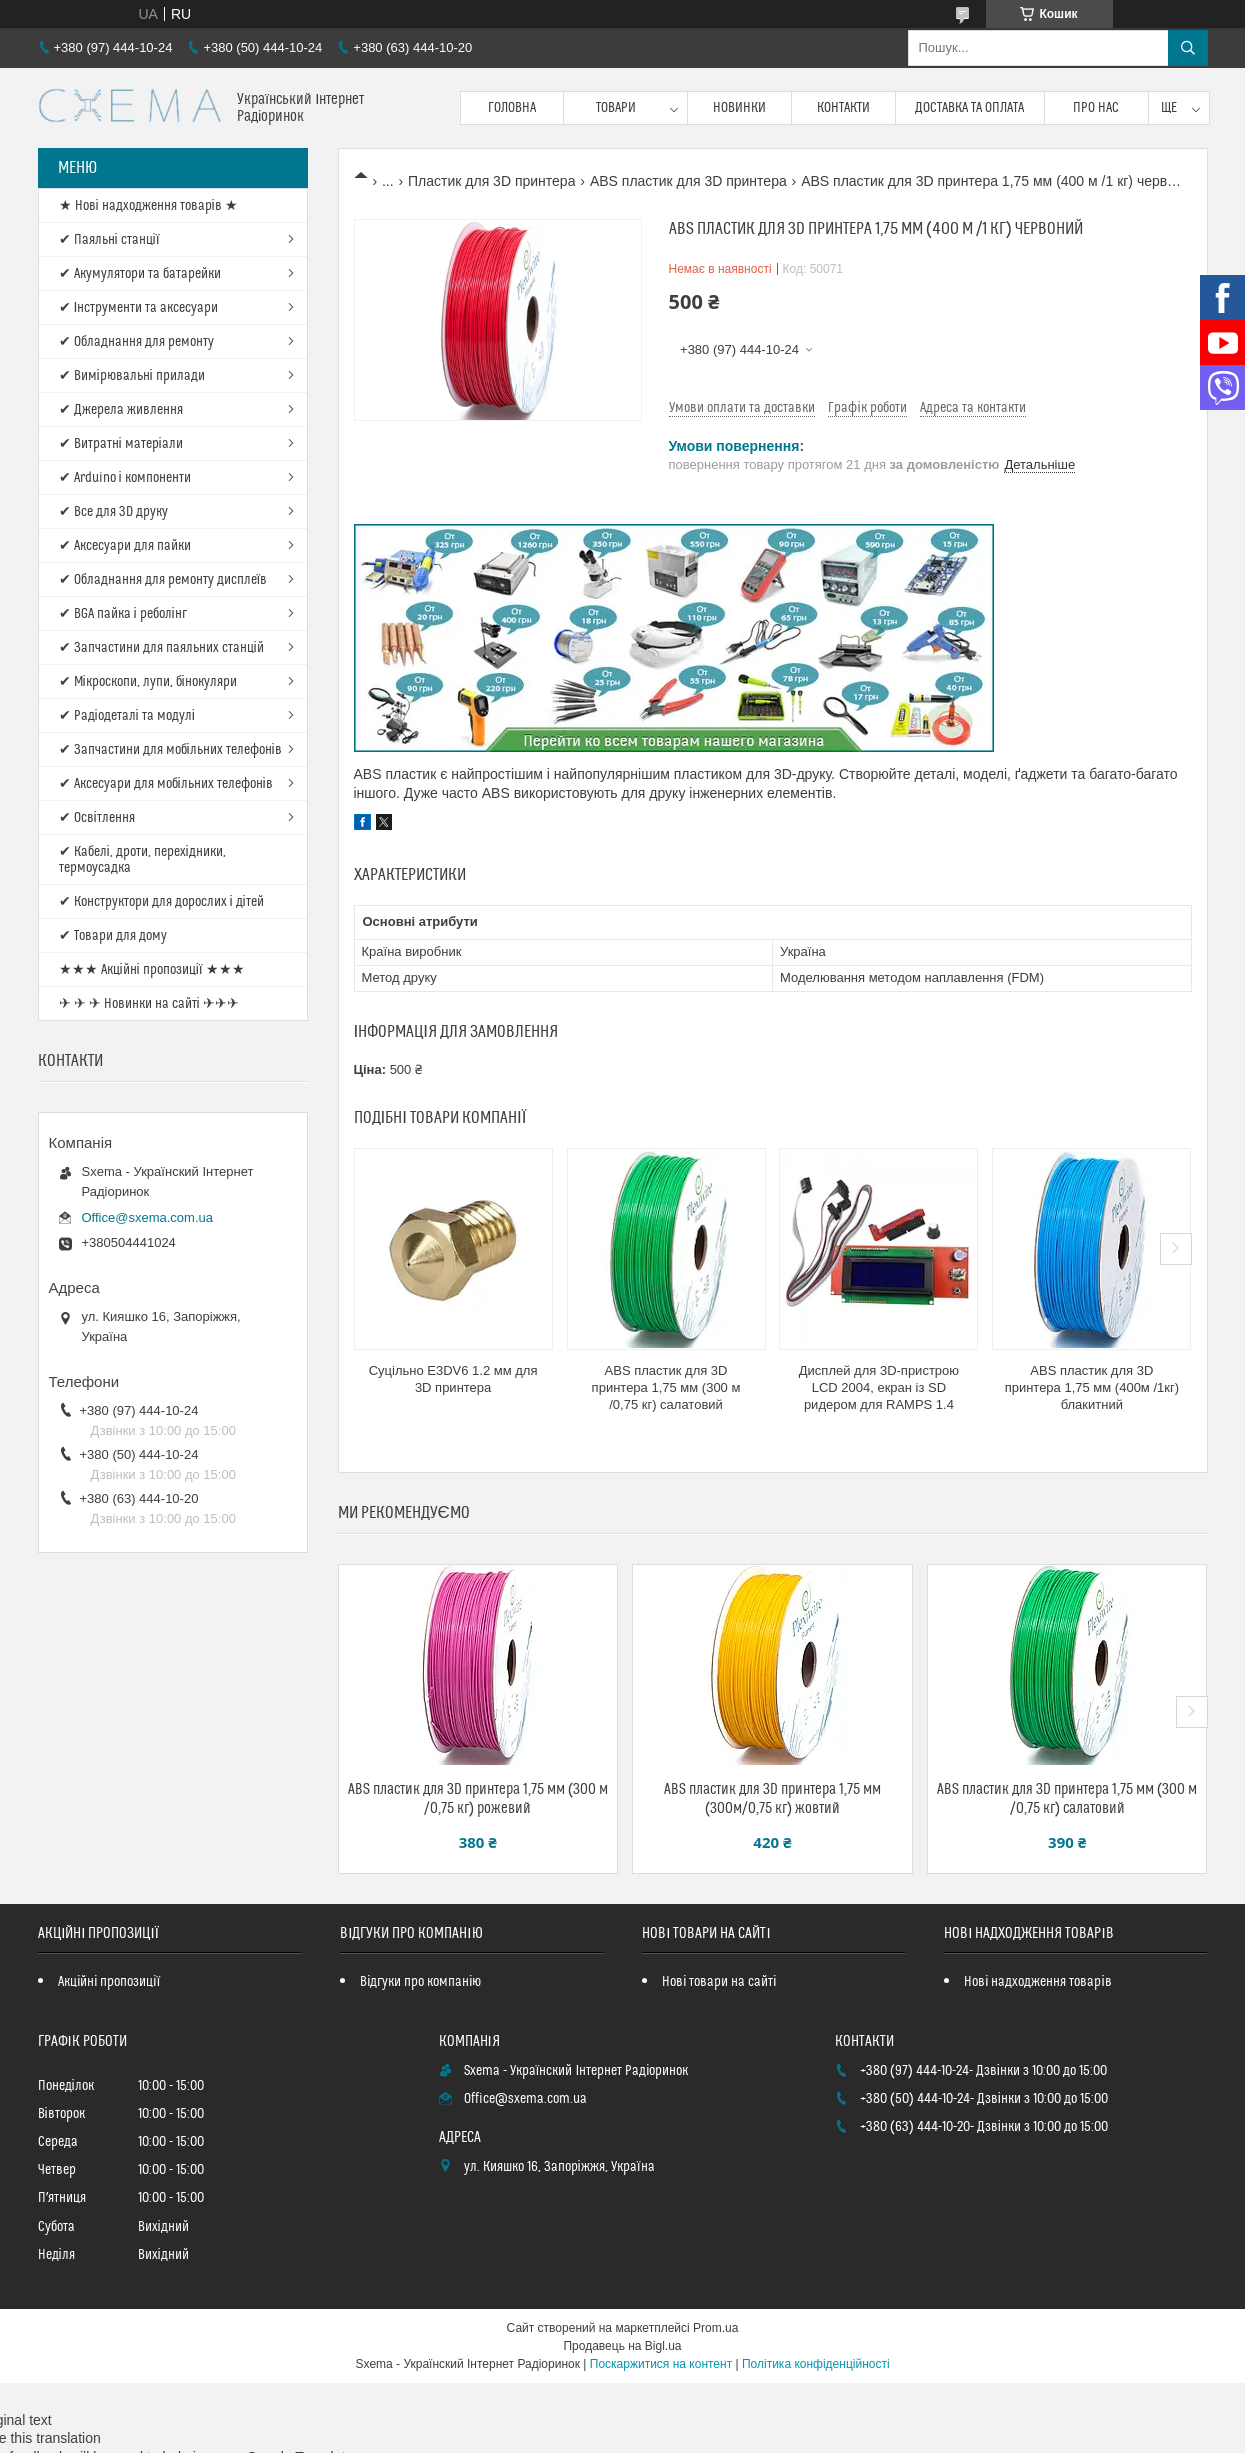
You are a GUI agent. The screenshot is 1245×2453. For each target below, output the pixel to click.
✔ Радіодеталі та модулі (127, 716)
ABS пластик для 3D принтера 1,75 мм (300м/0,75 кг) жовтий (772, 1799)
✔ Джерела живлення (121, 410)
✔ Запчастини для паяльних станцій (161, 648)
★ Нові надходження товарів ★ (148, 206)
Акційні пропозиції (109, 1982)
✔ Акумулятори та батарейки (140, 274)
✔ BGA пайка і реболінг (123, 614)
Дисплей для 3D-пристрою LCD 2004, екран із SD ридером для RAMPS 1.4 (879, 1387)
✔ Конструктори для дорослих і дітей (161, 902)
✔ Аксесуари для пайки (125, 546)
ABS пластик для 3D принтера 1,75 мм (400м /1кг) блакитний (1092, 1387)
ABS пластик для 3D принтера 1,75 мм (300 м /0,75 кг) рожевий (478, 1799)
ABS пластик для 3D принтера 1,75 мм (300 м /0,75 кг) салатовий (666, 1387)
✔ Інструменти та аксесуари (139, 308)
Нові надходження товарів (1037, 1982)
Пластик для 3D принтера (491, 181)
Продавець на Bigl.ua (622, 2346)
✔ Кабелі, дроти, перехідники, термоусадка (142, 860)
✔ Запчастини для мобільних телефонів (170, 750)
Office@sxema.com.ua (147, 1217)
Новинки (739, 108)
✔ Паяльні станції (109, 240)
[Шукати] (1188, 48)
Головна (512, 108)
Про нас (1096, 108)
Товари (616, 108)
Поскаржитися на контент (661, 2364)
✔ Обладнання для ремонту (136, 342)
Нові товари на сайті (719, 1982)
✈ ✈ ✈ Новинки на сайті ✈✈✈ (149, 1004)
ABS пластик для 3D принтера (688, 181)
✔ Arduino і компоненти (125, 478)
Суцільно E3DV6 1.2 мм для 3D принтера (453, 1379)
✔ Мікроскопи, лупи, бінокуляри (148, 682)
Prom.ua (715, 2328)
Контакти (843, 108)
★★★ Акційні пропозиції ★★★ (152, 970)
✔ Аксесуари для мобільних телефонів (166, 784)
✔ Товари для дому (113, 936)
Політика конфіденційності (816, 2364)
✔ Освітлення (97, 818)
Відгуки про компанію (420, 1982)
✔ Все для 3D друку (113, 512)
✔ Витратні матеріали (121, 444)
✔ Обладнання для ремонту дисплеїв (163, 580)
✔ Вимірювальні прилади (132, 376)
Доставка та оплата (969, 108)
